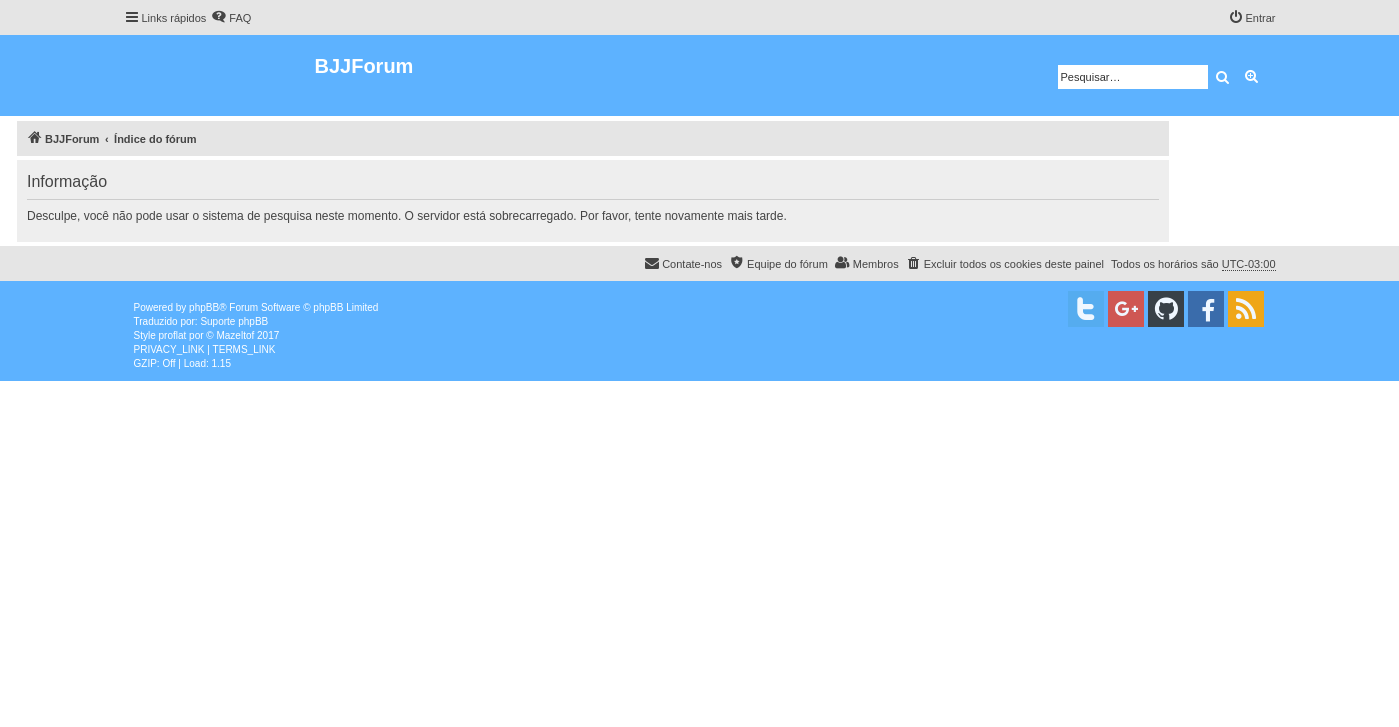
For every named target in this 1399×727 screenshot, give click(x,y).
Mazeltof (235, 335)
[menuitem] (231, 18)
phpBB (204, 307)
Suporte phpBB (234, 321)
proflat (173, 335)
